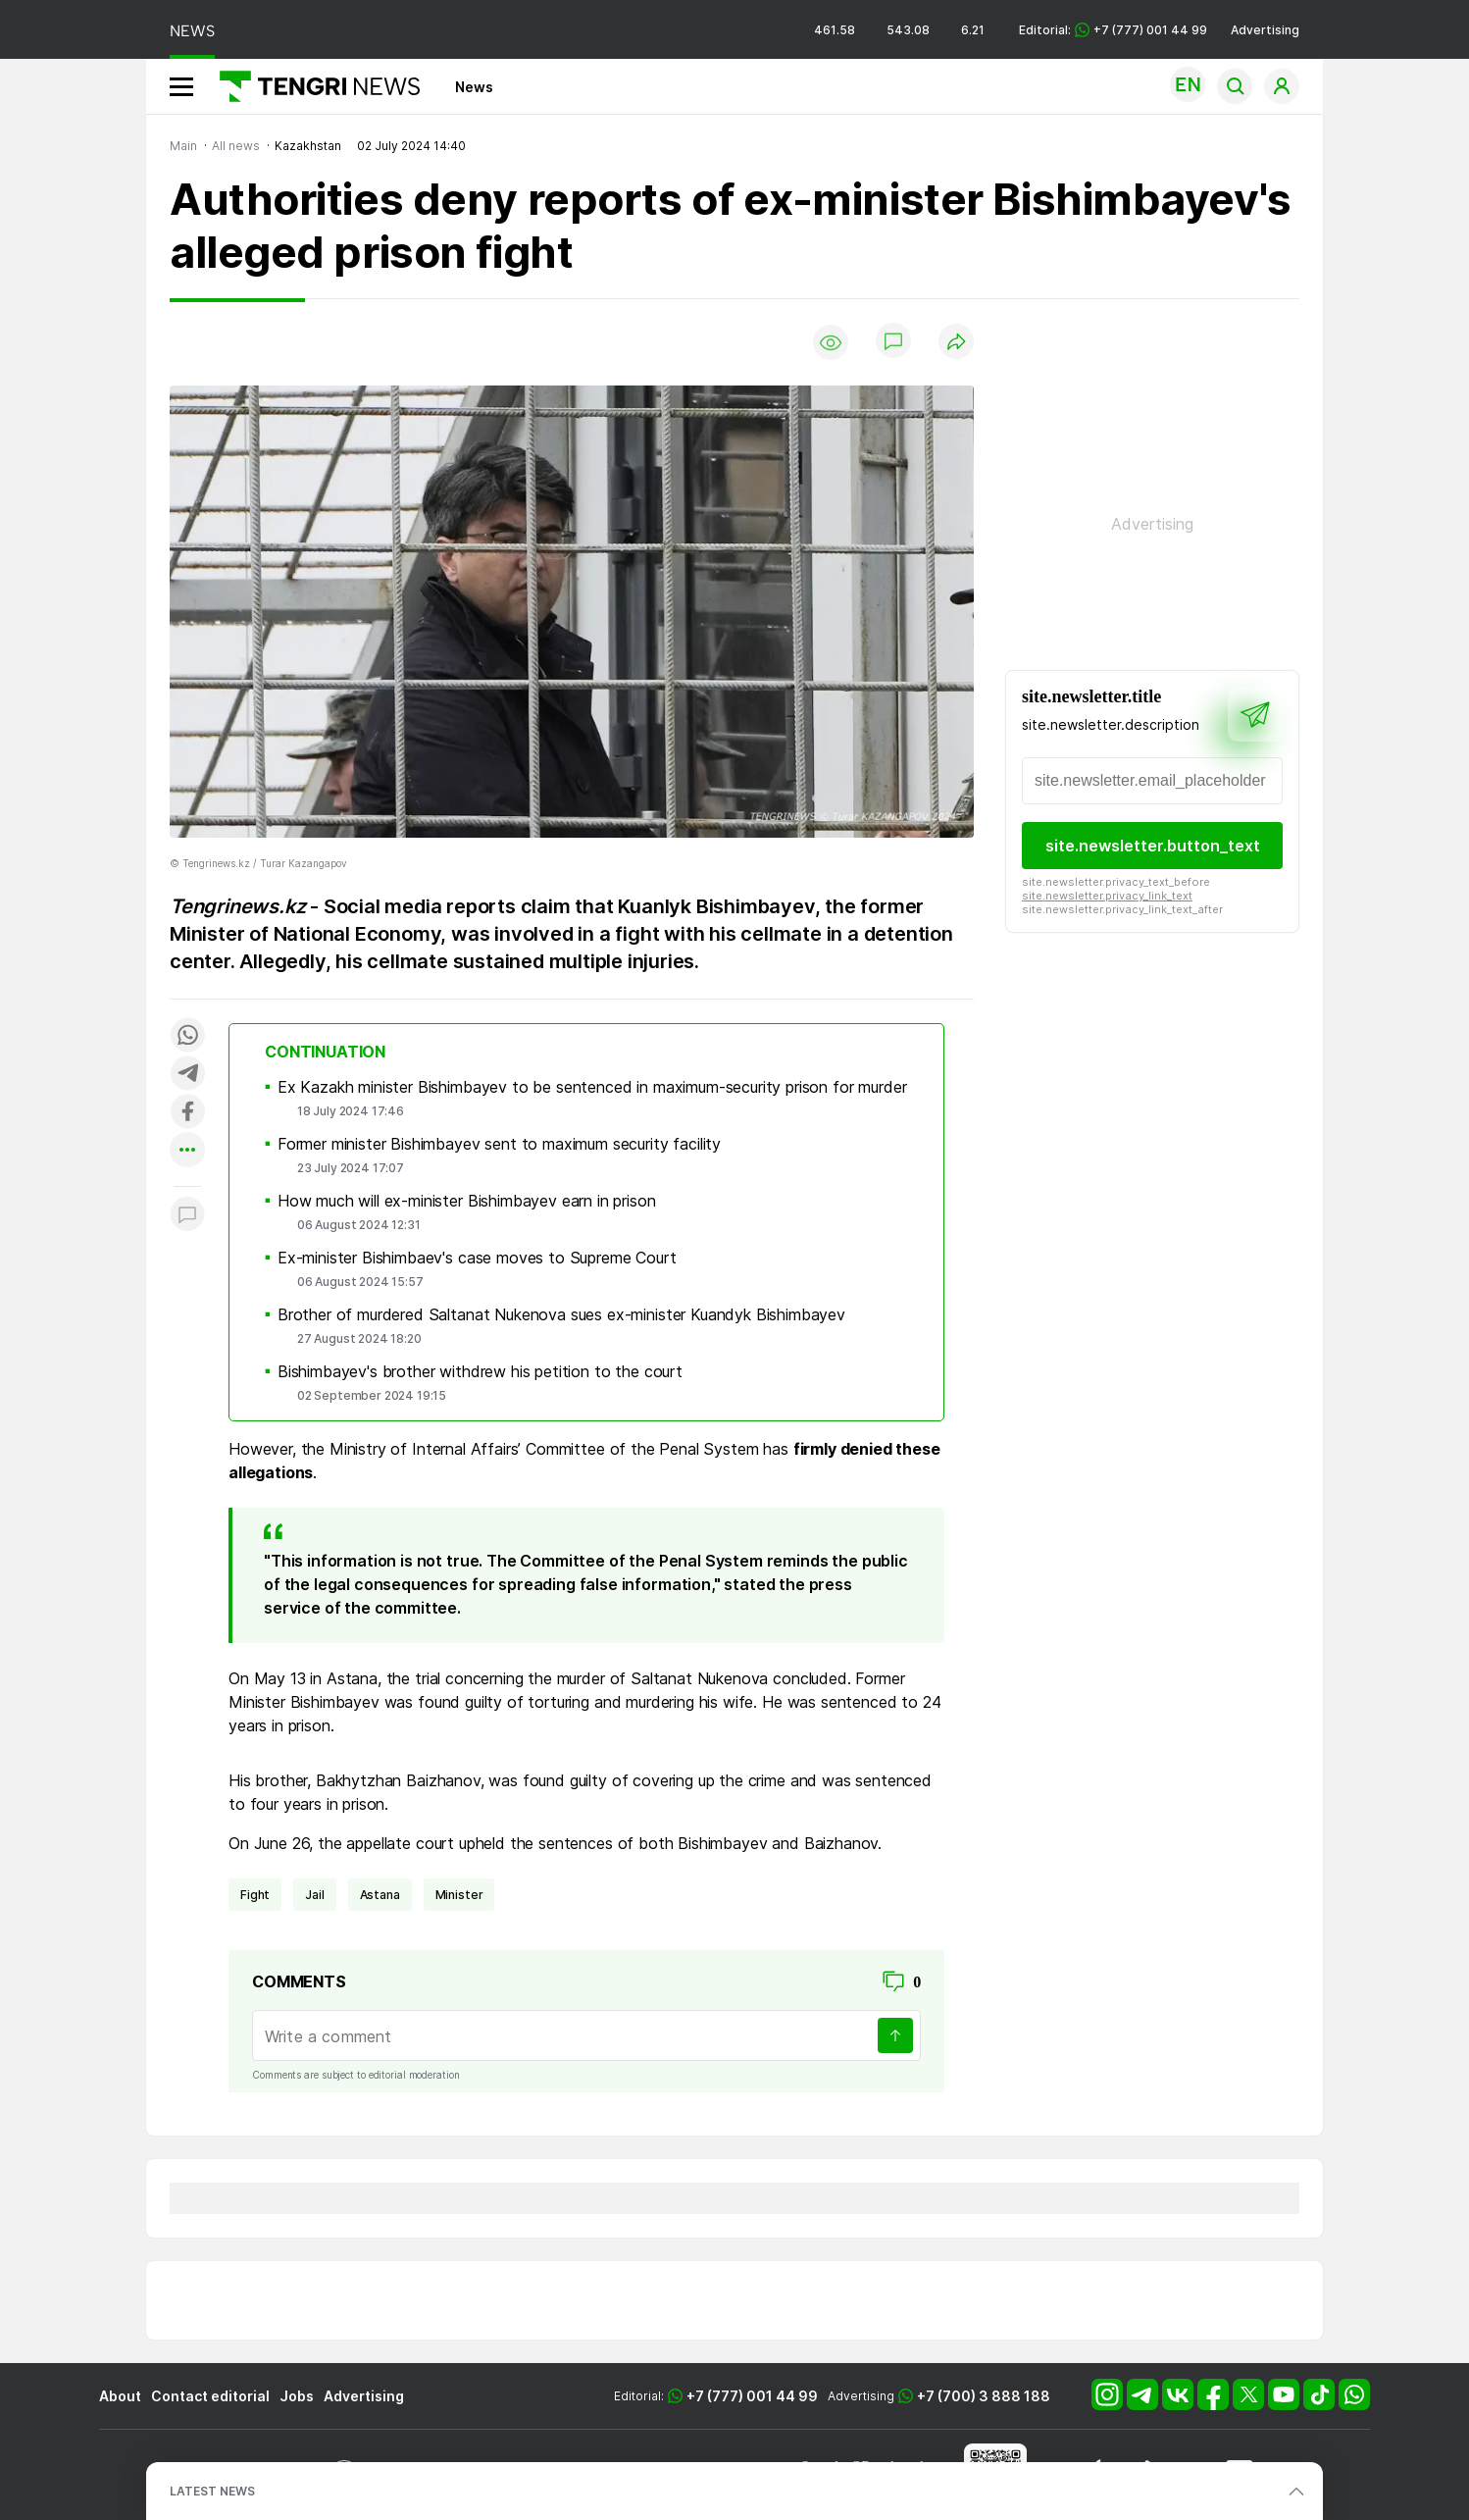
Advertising (1265, 30)
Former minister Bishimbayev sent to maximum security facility (499, 1144)
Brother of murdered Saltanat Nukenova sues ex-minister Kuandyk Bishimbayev (561, 1314)
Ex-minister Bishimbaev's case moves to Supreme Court (477, 1257)
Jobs (296, 2396)
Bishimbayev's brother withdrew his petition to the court (480, 1371)
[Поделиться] (956, 343)
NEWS (192, 31)
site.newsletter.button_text (1152, 845)
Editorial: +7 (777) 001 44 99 (1113, 30)
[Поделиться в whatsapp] (187, 1036)
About (120, 2396)
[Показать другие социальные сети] (187, 1151)
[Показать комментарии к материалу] (187, 1216)
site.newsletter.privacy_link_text (1107, 895)
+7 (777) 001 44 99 (752, 2396)
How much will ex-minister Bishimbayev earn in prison (467, 1200)
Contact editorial (210, 2396)
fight (255, 1894)
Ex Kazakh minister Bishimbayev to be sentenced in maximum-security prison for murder (592, 1087)
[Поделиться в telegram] (187, 1074)
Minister (459, 1894)
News (474, 86)
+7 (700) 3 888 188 (983, 2396)
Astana (380, 1894)
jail (314, 1894)
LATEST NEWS (212, 2491)
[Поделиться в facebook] (187, 1113)
